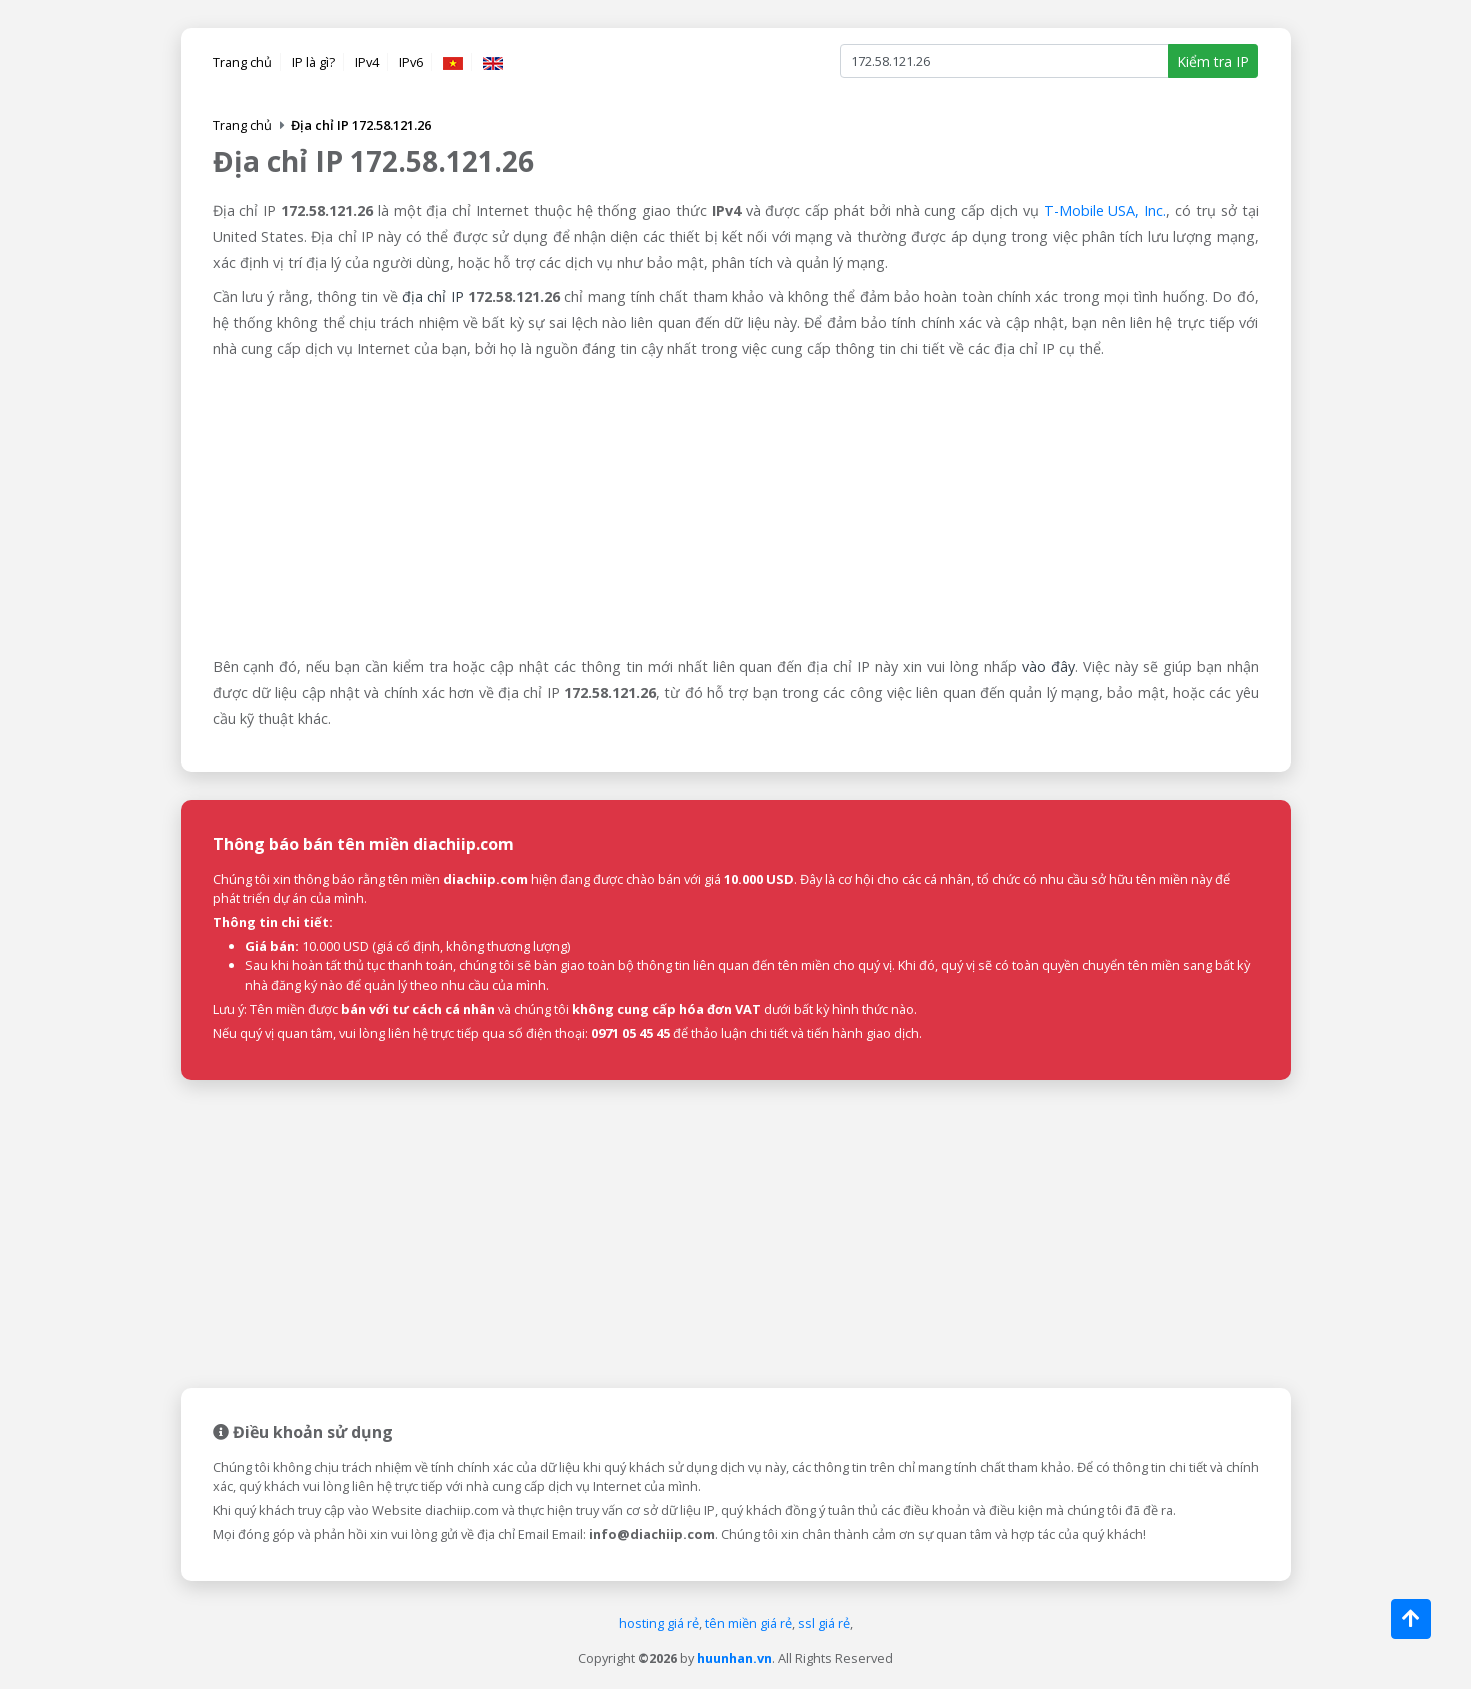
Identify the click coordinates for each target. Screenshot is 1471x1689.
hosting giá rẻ (659, 1623)
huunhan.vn (734, 1658)
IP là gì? (313, 62)
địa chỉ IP (433, 296)
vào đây (1048, 666)
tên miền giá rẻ (748, 1623)
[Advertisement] (736, 509)
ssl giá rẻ (824, 1623)
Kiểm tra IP (1213, 61)
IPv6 (411, 62)
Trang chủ (242, 62)
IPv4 (367, 62)
